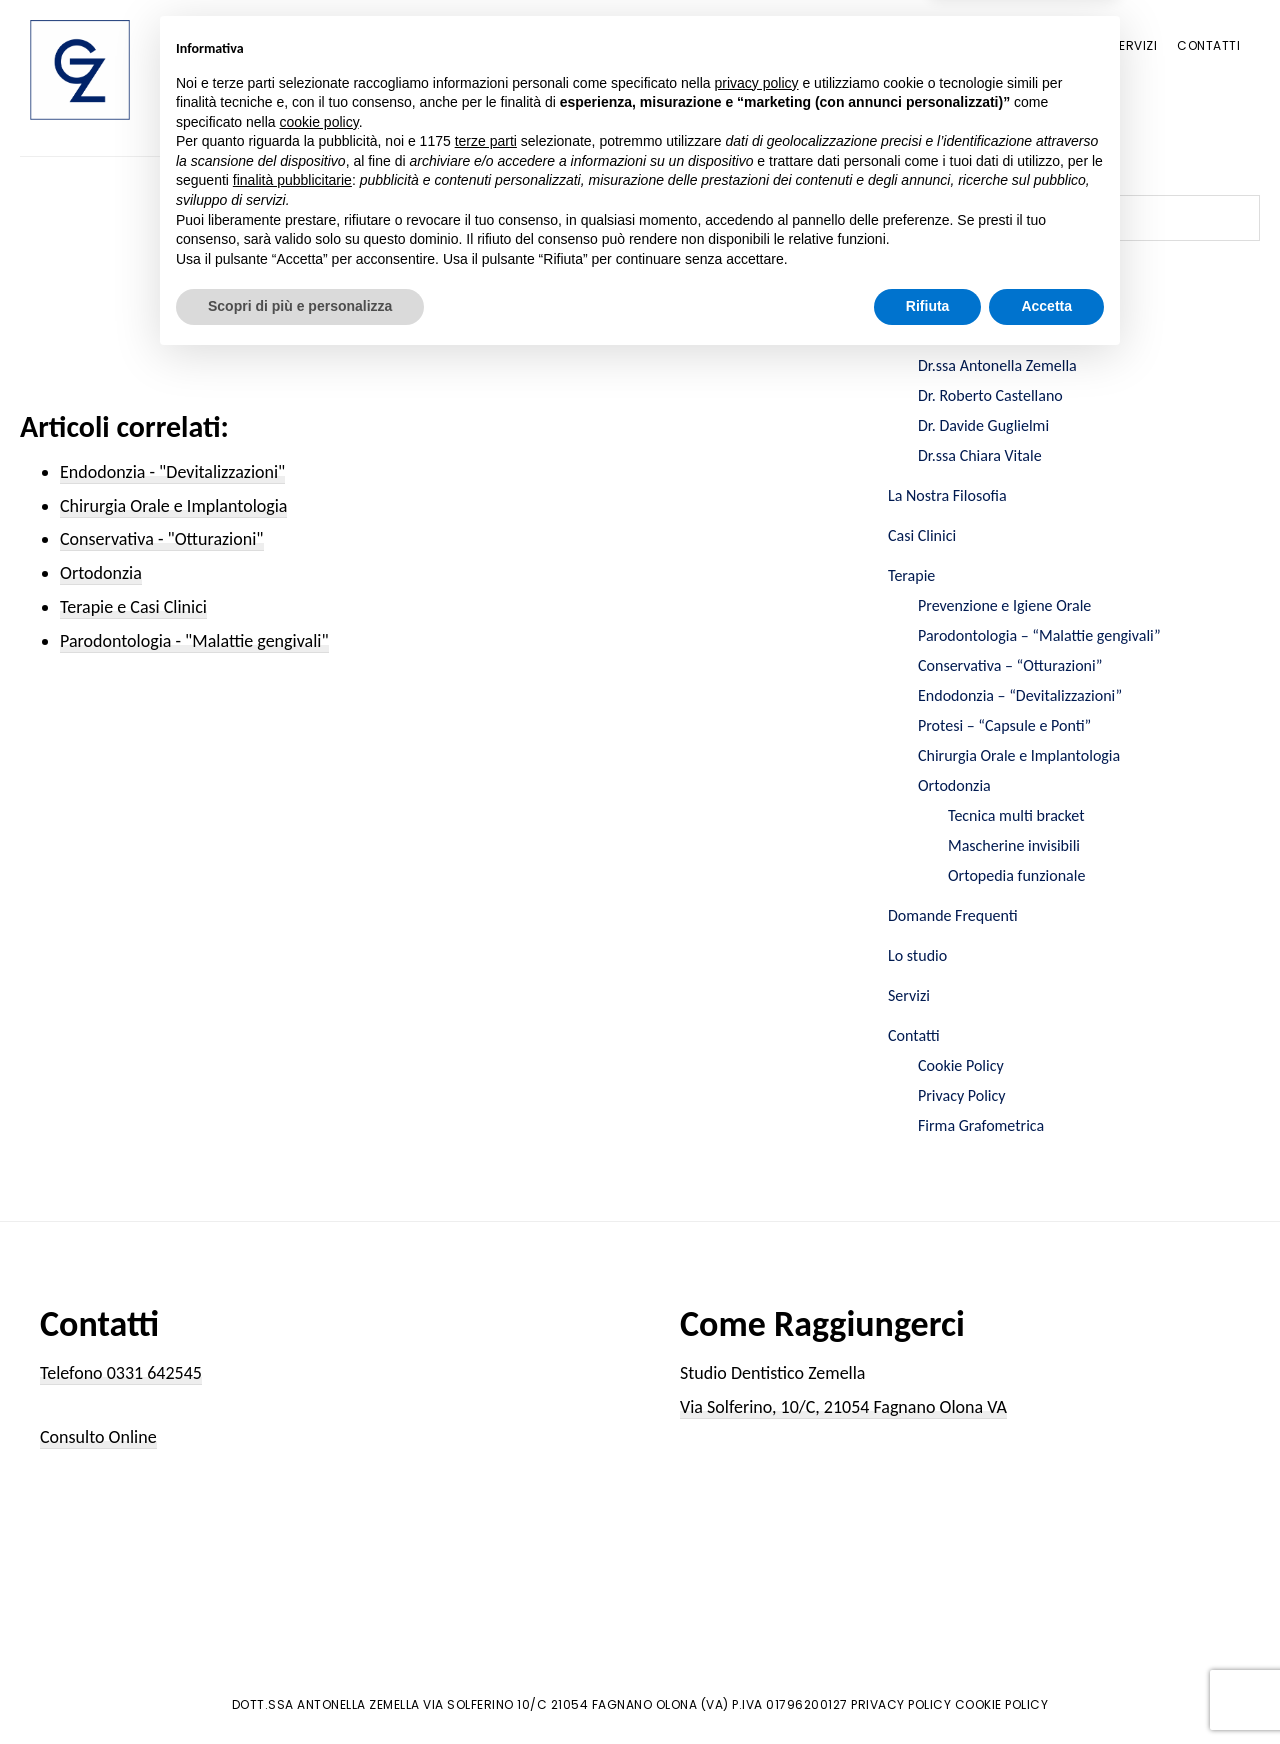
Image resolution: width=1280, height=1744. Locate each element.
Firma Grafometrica (981, 1125)
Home (907, 295)
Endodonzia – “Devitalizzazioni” (1020, 695)
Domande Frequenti (953, 915)
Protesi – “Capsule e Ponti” (1004, 725)
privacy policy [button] (757, 1465)
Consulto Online (98, 1437)
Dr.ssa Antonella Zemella (997, 365)
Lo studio (917, 955)
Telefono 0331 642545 (121, 1373)
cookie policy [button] (319, 1505)
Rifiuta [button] (928, 1689)
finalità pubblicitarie (292, 1563)
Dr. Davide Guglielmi (983, 425)
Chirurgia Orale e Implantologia (1019, 755)
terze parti (486, 1524)
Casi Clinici (922, 535)
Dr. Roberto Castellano (990, 395)
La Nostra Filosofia (947, 495)
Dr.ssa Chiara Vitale (980, 455)
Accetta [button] (1046, 1689)
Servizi (909, 995)
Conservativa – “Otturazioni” (1010, 665)
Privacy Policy (962, 1095)
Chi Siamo (920, 335)
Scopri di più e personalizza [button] (300, 1689)
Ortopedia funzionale (1016, 875)
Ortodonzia (954, 785)
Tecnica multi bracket (1016, 815)
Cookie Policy (961, 1065)
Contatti (914, 1035)
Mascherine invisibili (1014, 845)
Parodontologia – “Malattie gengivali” (1039, 635)
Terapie (911, 575)
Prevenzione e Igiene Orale (1004, 605)
